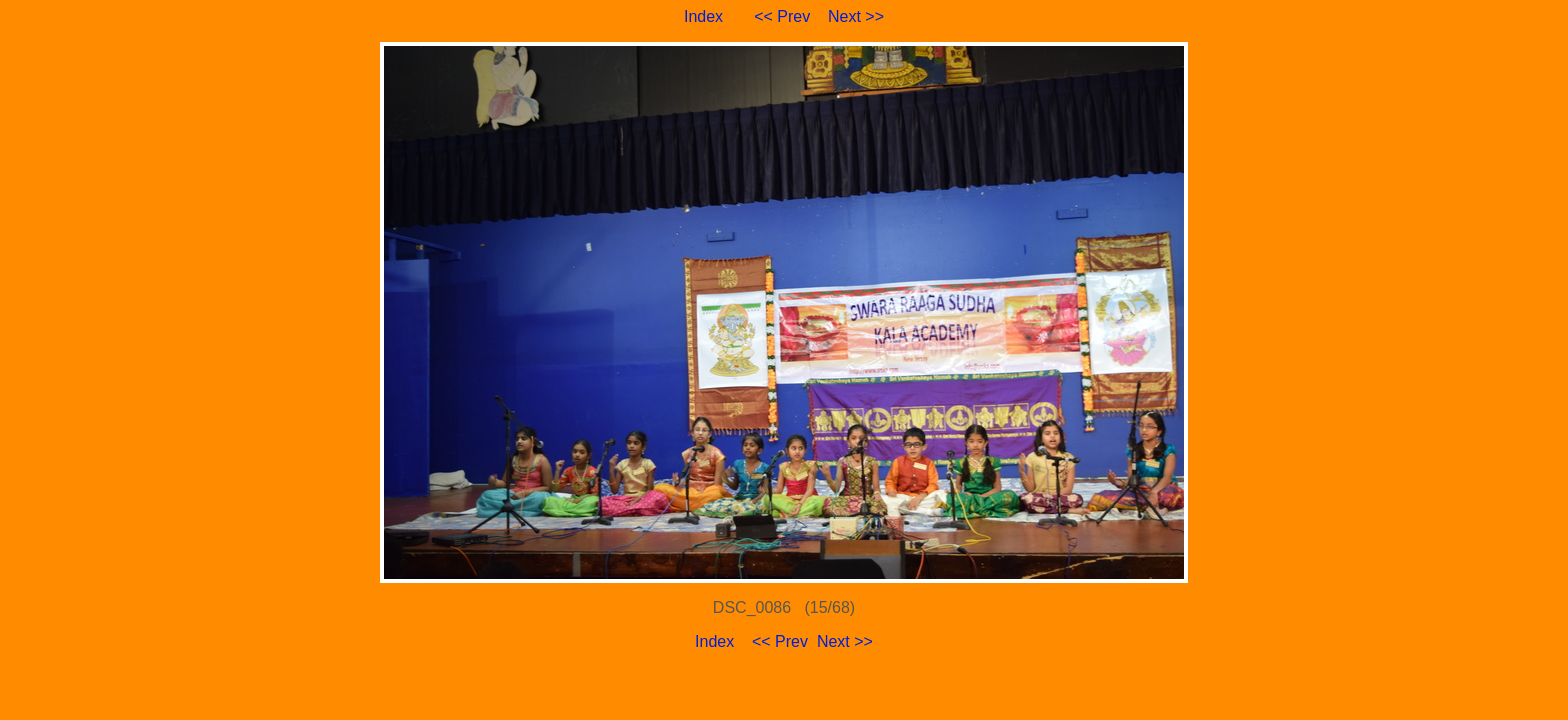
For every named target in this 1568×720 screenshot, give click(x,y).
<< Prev (782, 16)
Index (703, 16)
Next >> (856, 16)
